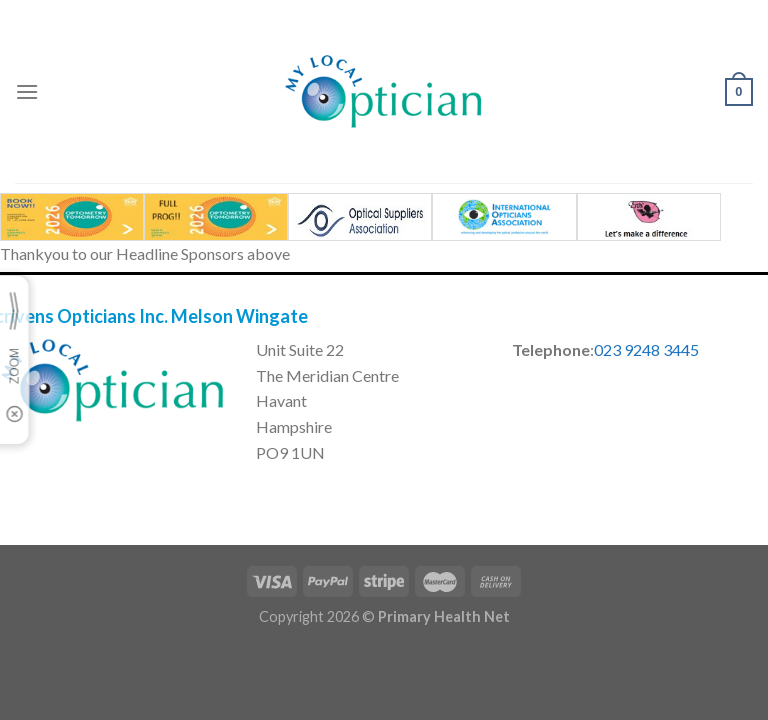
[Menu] (27, 91)
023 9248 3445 (646, 349)
